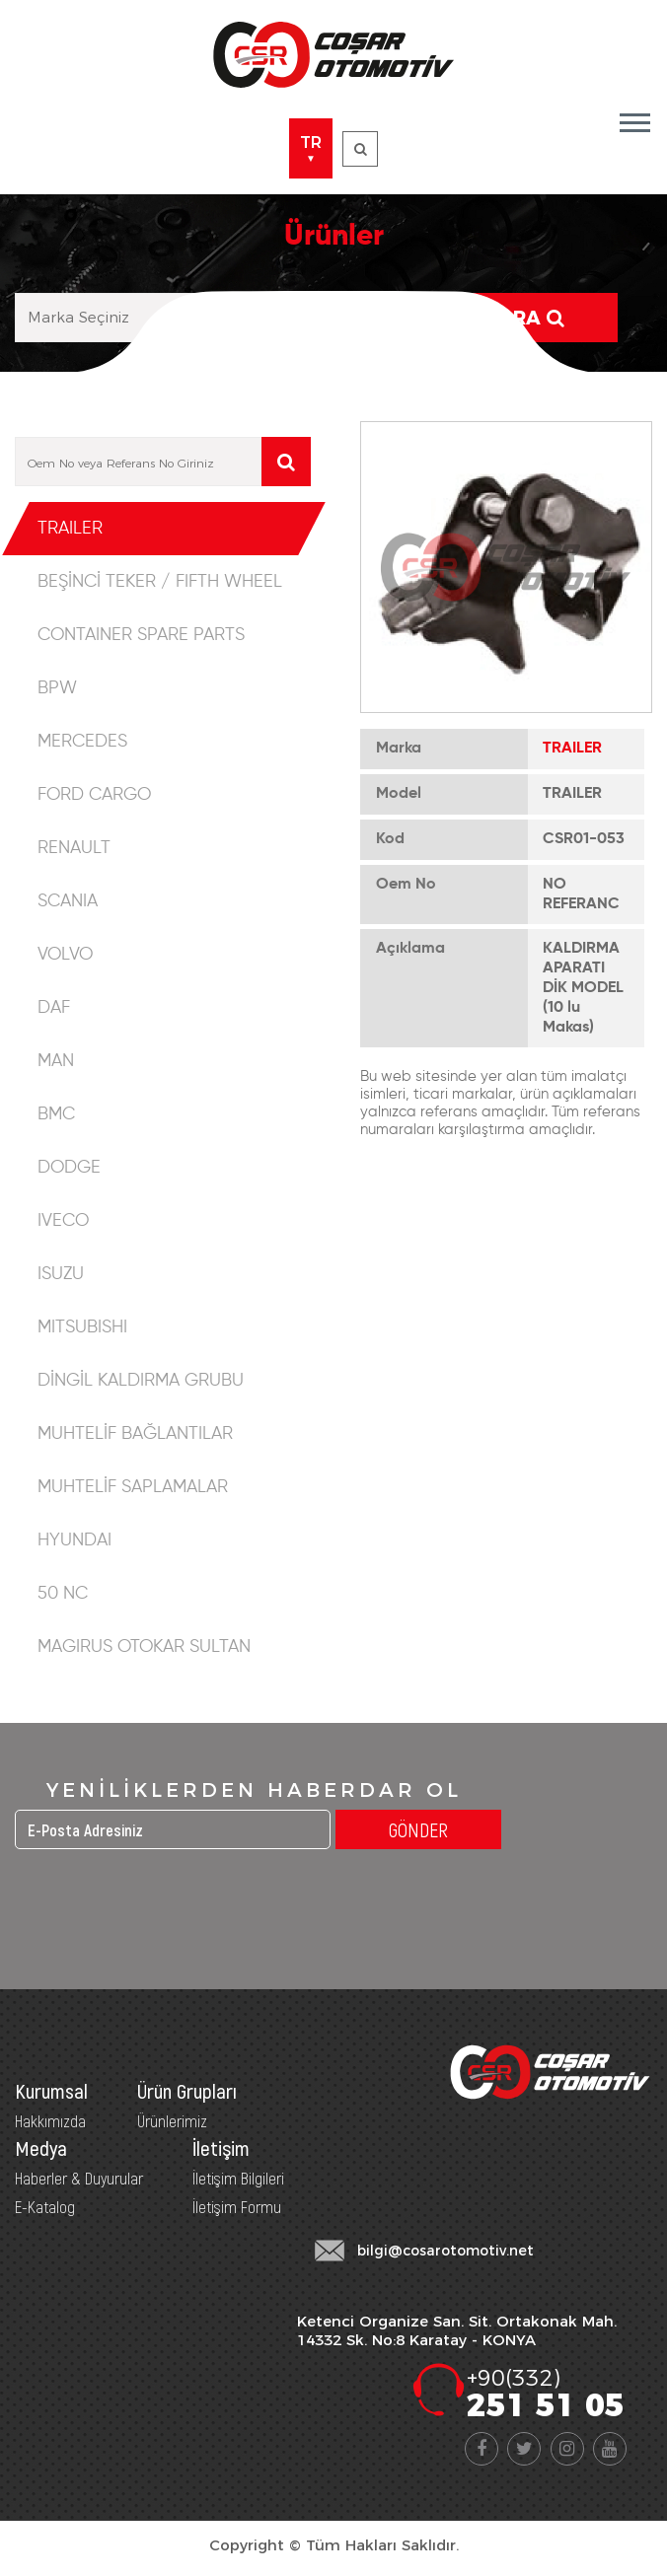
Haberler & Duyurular (79, 2177)
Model (398, 794)
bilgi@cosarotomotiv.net (445, 2250)
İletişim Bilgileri (238, 2177)
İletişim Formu (236, 2206)
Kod (390, 839)
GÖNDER (418, 1829)
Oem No (406, 885)
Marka (398, 748)
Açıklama (410, 949)
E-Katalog (45, 2206)
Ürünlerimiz (172, 2120)
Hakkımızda (50, 2120)
